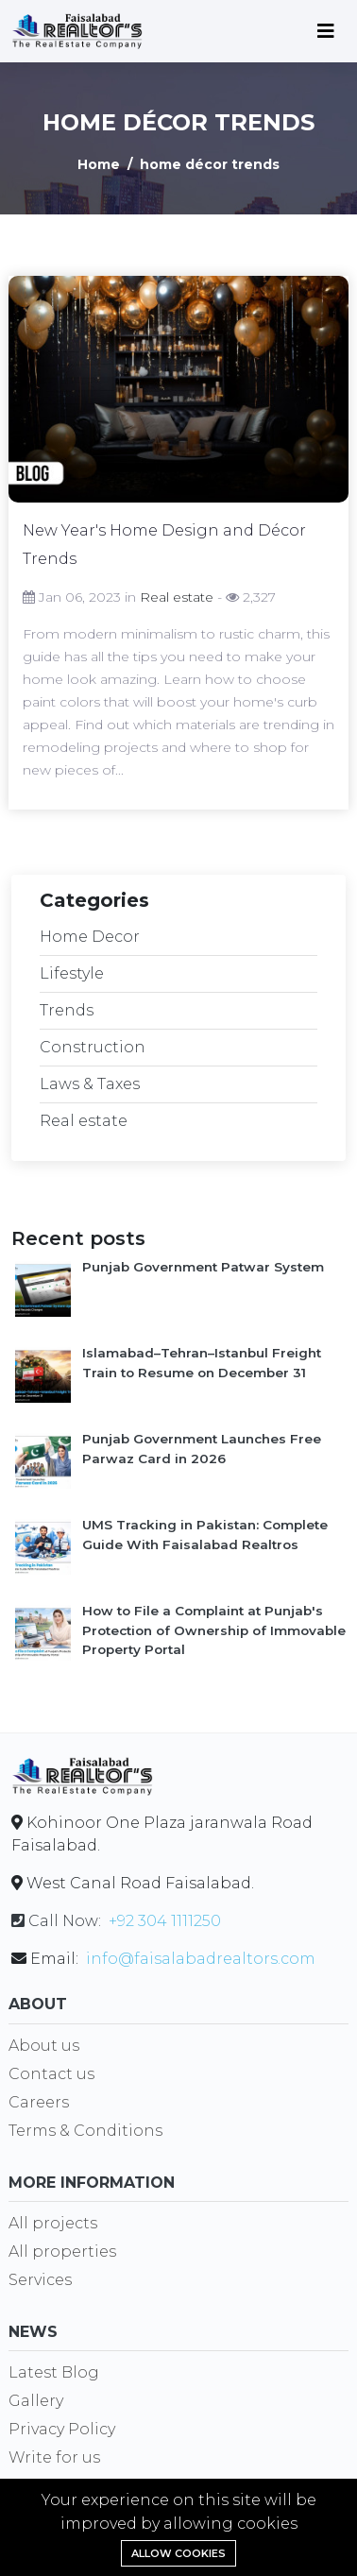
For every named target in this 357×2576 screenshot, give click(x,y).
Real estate (176, 597)
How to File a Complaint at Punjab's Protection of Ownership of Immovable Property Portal (214, 1631)
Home (98, 165)
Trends (67, 1011)
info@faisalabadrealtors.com (200, 1960)
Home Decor (90, 938)
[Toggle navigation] (326, 31)
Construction (92, 1048)
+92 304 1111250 (165, 1922)
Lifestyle (72, 974)
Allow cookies (178, 2553)
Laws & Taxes (90, 1085)
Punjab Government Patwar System (203, 1267)
